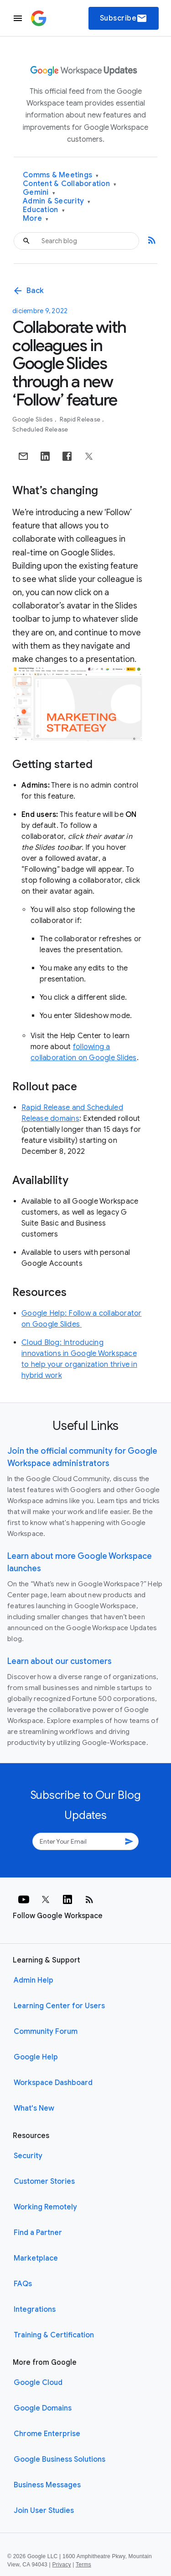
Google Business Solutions (59, 2459)
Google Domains (43, 2408)
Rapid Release (81, 419)
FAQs (23, 2283)
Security (28, 2155)
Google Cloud (38, 2382)
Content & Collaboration (69, 184)
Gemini (39, 192)
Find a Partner (38, 2232)
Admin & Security (57, 201)
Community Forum (46, 2031)
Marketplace (36, 2258)
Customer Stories (44, 2181)
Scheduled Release (40, 429)
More (36, 218)
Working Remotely (45, 2207)
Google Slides (33, 419)
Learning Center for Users (59, 2006)
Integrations (35, 2309)
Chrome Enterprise (47, 2433)
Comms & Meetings (61, 175)
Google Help (36, 2057)
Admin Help (33, 1980)
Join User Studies (44, 2510)
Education (44, 210)
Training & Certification (54, 2335)
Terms (83, 2564)
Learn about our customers (59, 1661)
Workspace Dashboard (53, 2082)
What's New (34, 2108)
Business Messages (47, 2485)
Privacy (61, 2564)
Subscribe (124, 18)
